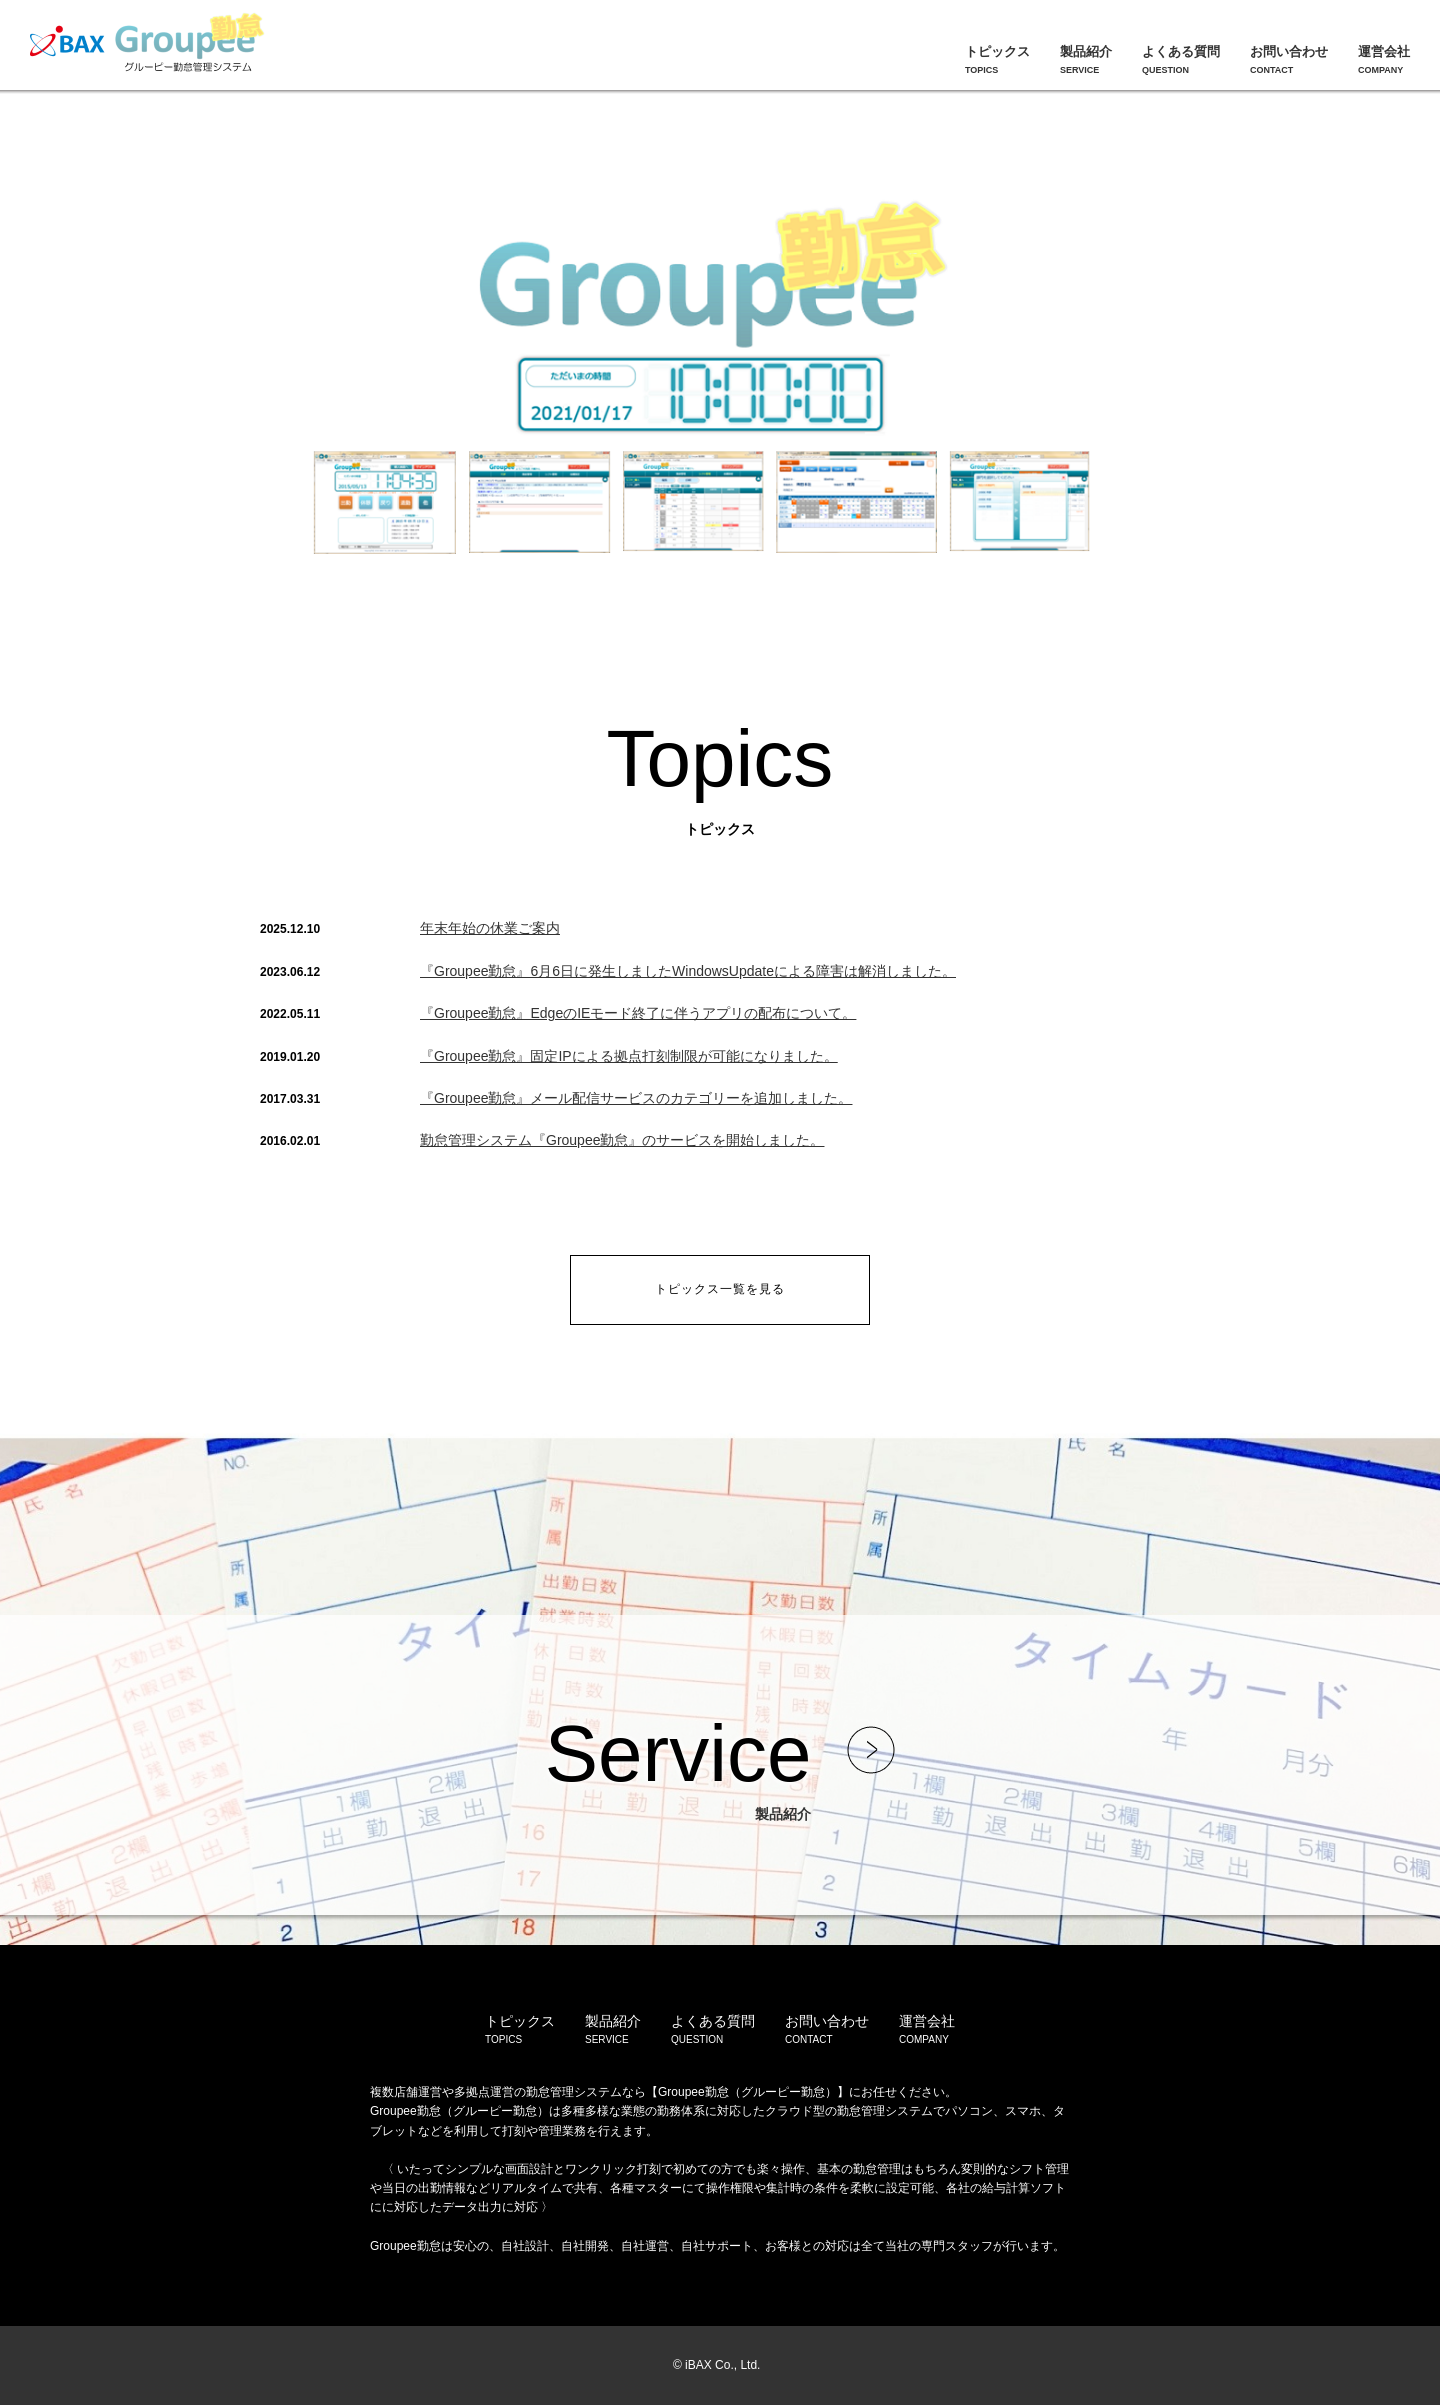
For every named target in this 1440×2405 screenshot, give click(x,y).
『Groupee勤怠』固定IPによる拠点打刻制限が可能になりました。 (629, 1056)
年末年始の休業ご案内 (490, 928)
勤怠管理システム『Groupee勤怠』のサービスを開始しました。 (622, 1140)
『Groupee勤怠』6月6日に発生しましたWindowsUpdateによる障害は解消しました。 (688, 971)
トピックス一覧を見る (720, 1289)
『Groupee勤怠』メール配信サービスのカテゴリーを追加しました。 (636, 1098)
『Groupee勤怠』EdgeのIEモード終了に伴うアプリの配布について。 (638, 1013)
